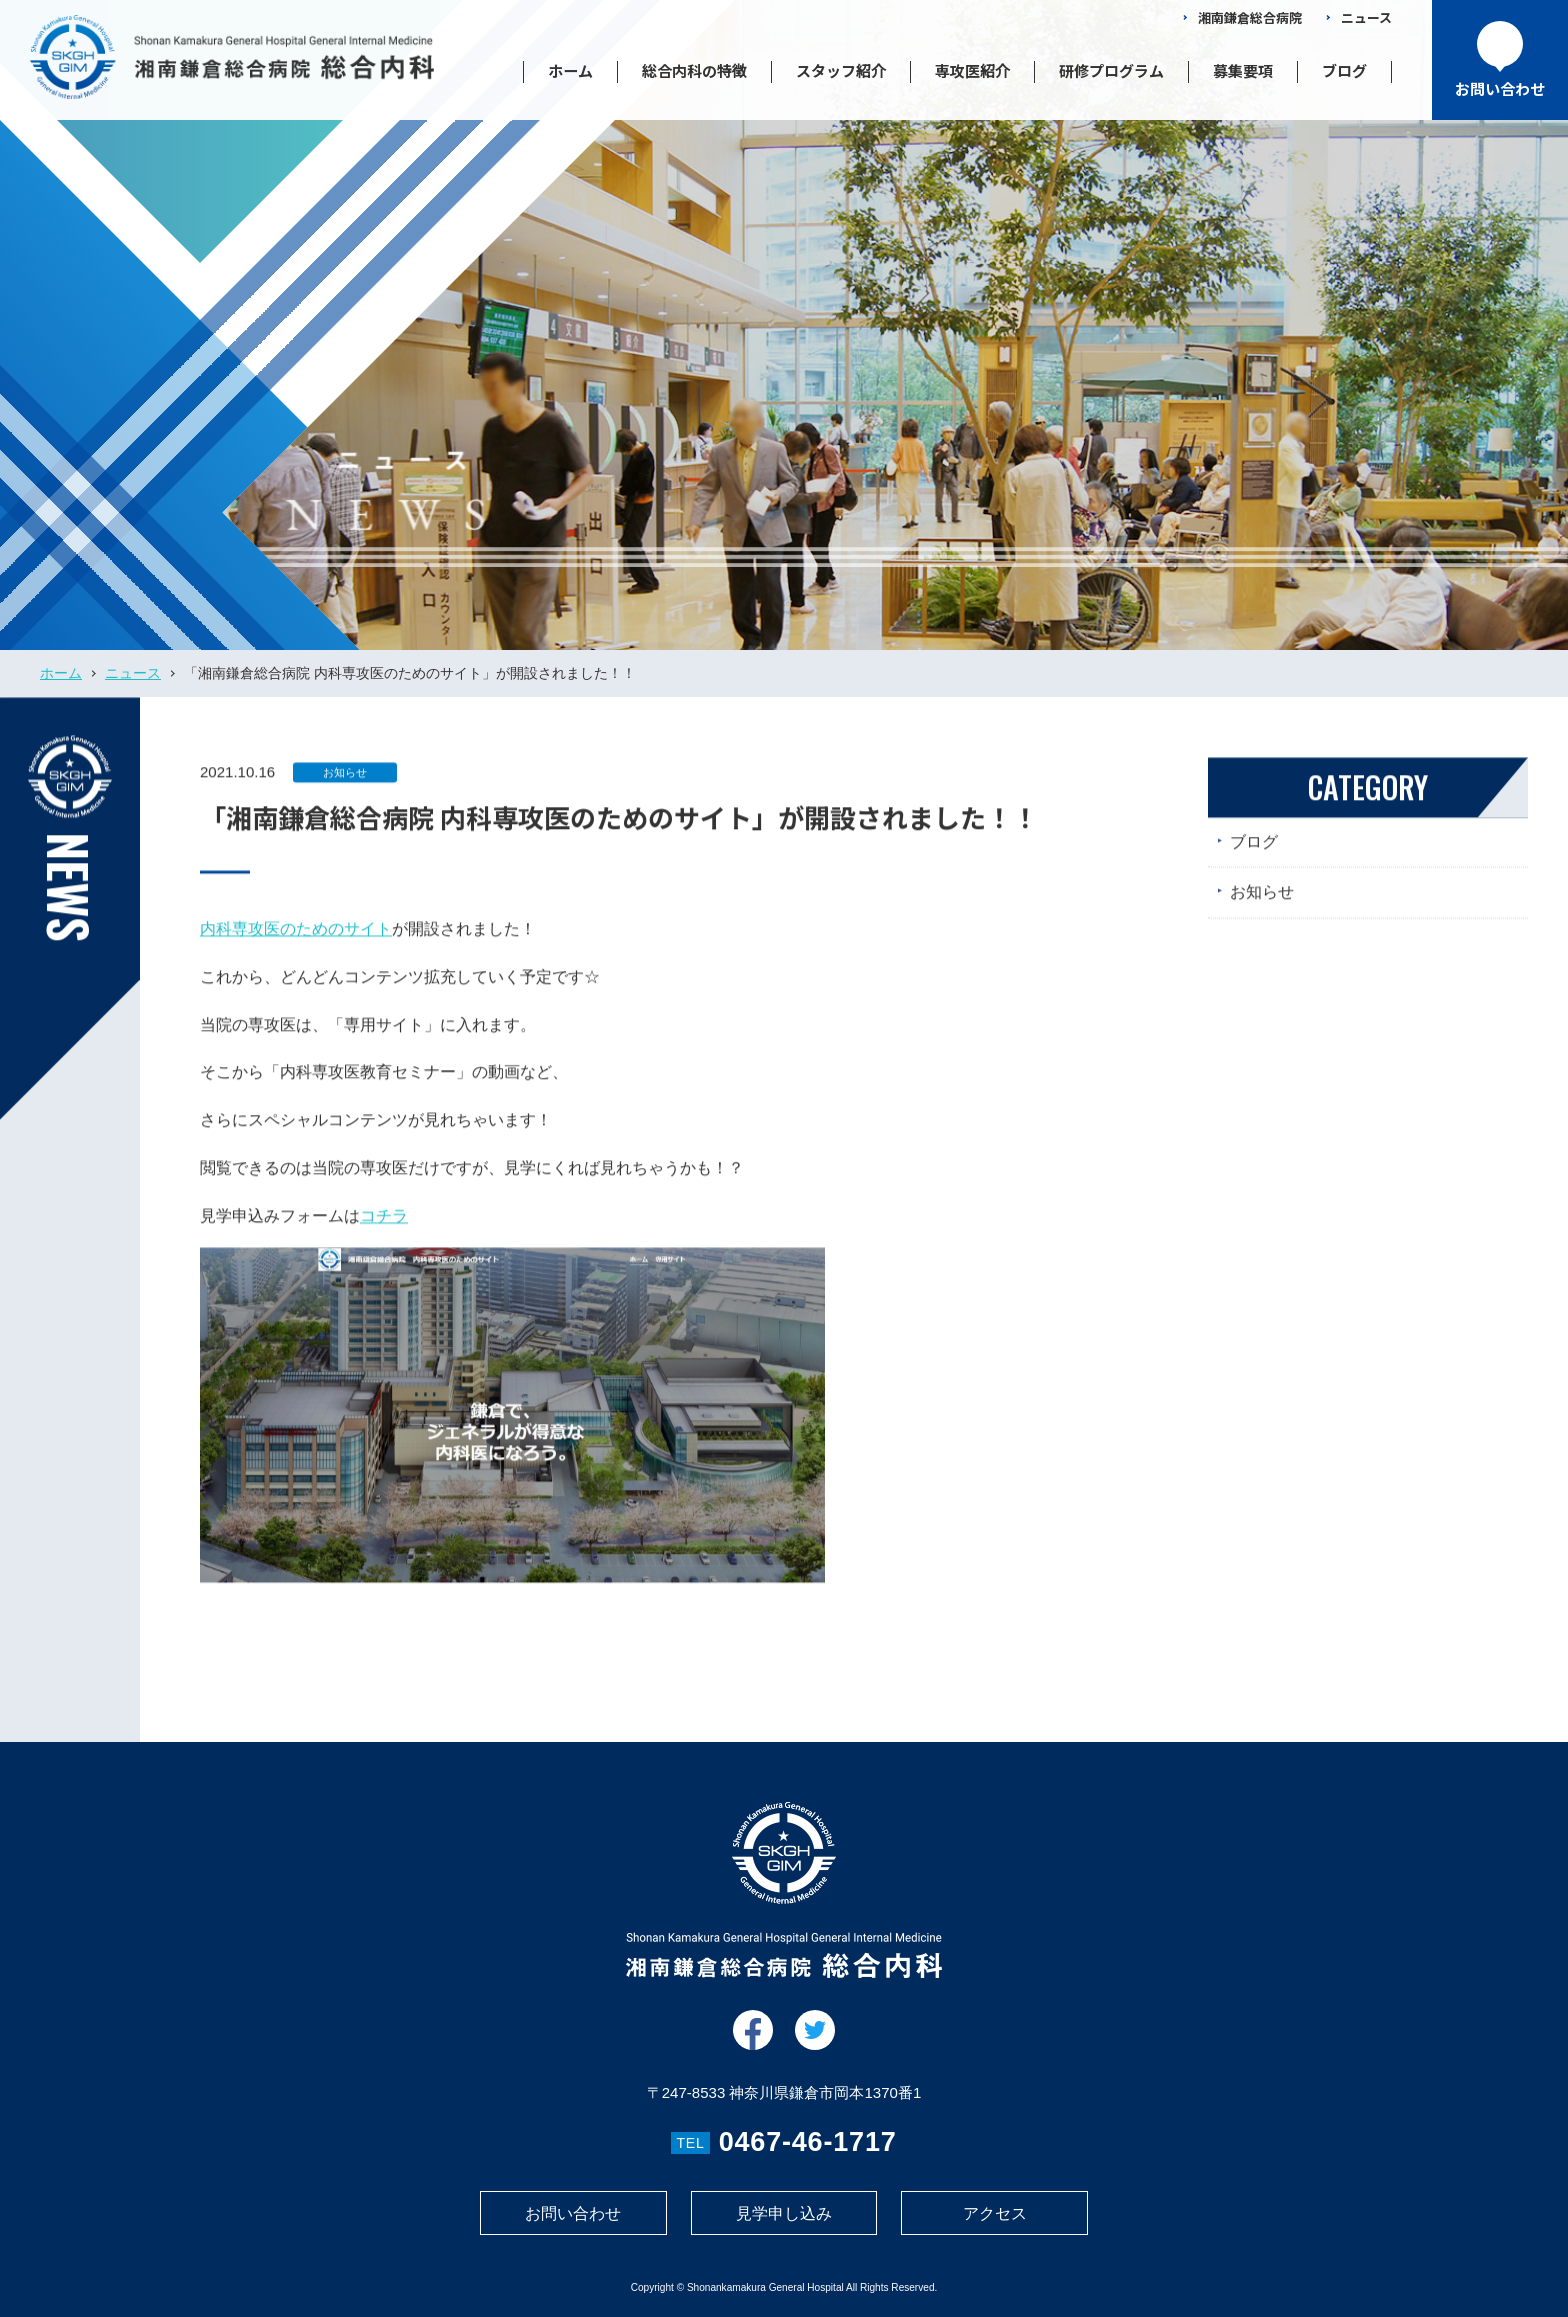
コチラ (384, 1229)
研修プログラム (1111, 71)
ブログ (1344, 71)
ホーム (570, 71)
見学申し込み (784, 2213)
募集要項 (1243, 71)
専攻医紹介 (972, 71)
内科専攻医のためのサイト (296, 942)
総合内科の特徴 (694, 71)
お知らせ (345, 786)
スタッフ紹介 (841, 71)
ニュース (1366, 17)
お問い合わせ (573, 2213)
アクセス (995, 2213)
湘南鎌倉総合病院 (1250, 17)
